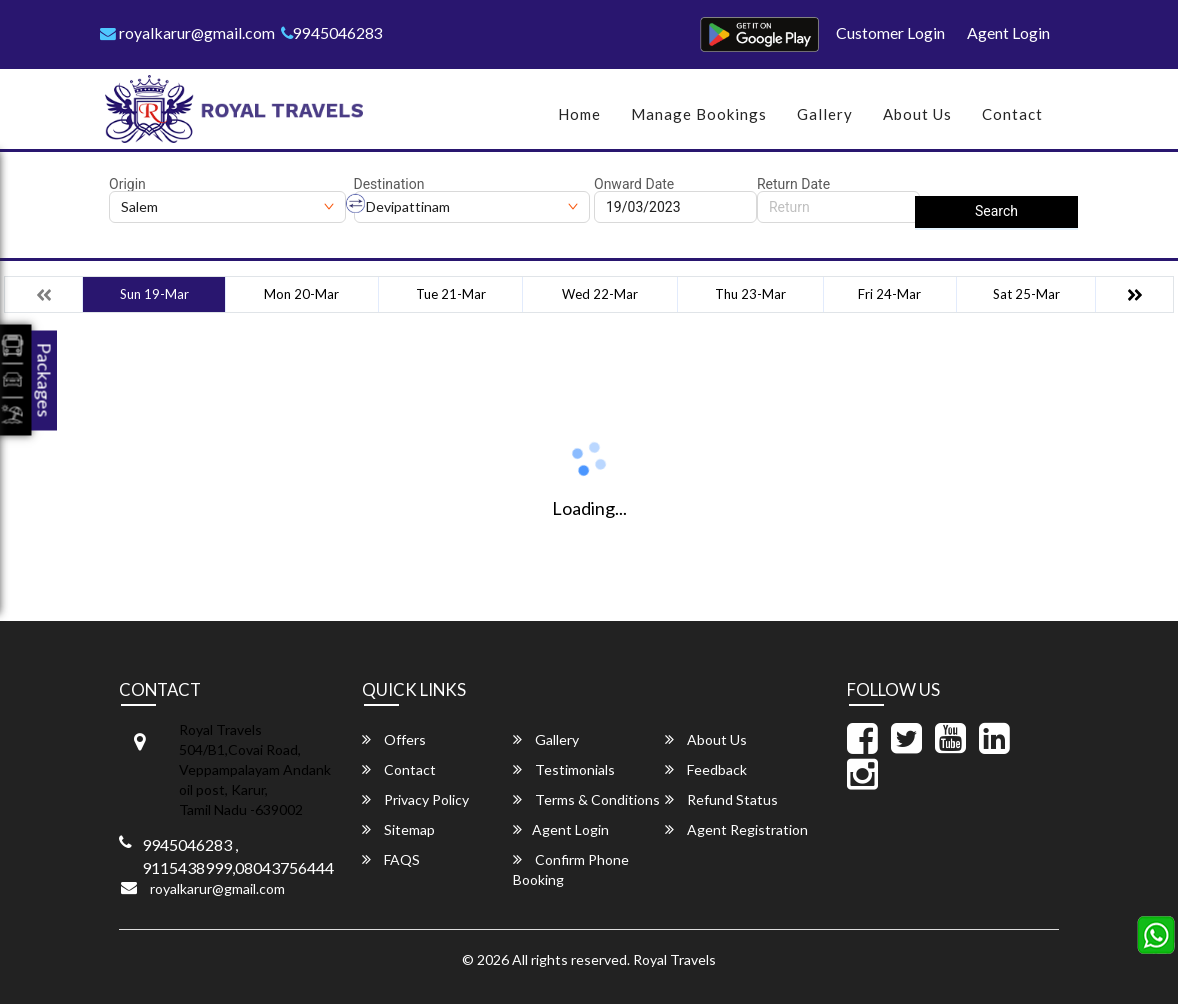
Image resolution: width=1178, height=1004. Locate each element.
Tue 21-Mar (451, 294)
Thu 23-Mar (750, 294)
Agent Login (1008, 32)
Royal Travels (674, 959)
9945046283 (333, 32)
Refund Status (721, 799)
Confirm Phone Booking (571, 869)
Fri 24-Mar (889, 294)
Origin (127, 184)
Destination (389, 184)
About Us (917, 114)
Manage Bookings (699, 114)
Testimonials (564, 769)
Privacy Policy (415, 799)
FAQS (391, 859)
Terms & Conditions (586, 799)
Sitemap (398, 829)
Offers (394, 739)
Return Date (793, 184)
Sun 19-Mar (154, 294)
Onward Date (634, 184)
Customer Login (890, 32)
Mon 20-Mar (301, 294)
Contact (1012, 114)
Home (579, 114)
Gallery (825, 114)
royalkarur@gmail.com (188, 32)
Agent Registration (736, 829)
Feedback (706, 769)
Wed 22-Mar (600, 294)
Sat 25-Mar (1026, 294)
